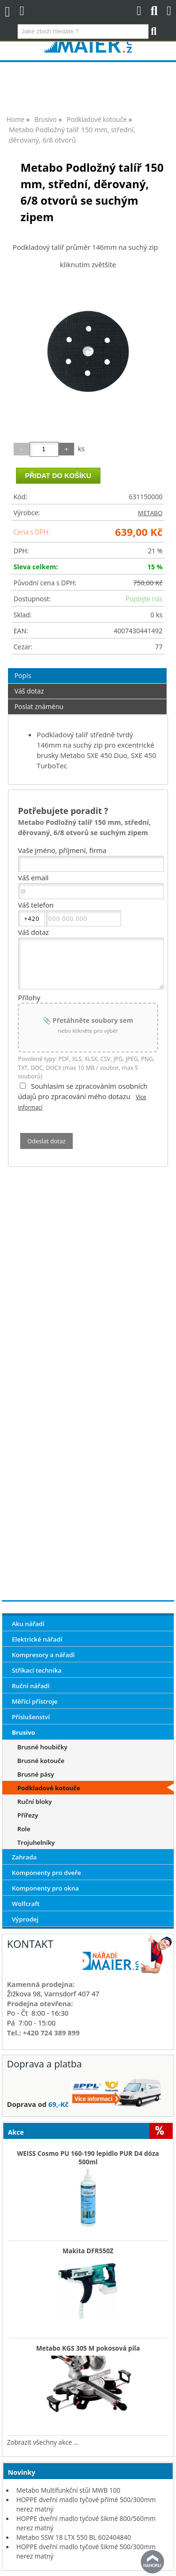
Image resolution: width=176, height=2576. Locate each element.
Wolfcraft (25, 1903)
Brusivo (23, 1732)
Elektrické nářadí (37, 1639)
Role (24, 1829)
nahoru (152, 2562)
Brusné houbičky (42, 1747)
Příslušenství (31, 1717)
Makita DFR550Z (87, 2251)
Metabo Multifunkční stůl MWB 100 (68, 2490)
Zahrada (24, 1857)
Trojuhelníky (36, 1842)
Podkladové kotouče (48, 1788)
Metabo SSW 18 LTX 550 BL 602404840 (73, 2537)
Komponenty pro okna (45, 1888)
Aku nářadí (28, 1623)
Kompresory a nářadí (43, 1655)
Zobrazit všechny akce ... (43, 2442)
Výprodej (25, 1919)
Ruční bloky (34, 1801)
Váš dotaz (29, 690)
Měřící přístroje (34, 1701)
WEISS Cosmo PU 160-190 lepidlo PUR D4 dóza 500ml (88, 2157)
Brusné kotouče (40, 1760)
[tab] (87, 668)
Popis (23, 675)
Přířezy (27, 1815)
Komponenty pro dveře (46, 1872)
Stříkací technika (36, 1670)
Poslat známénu (39, 706)
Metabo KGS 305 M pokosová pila (88, 2348)
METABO (150, 513)
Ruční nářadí (30, 1686)
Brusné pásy (35, 1774)
